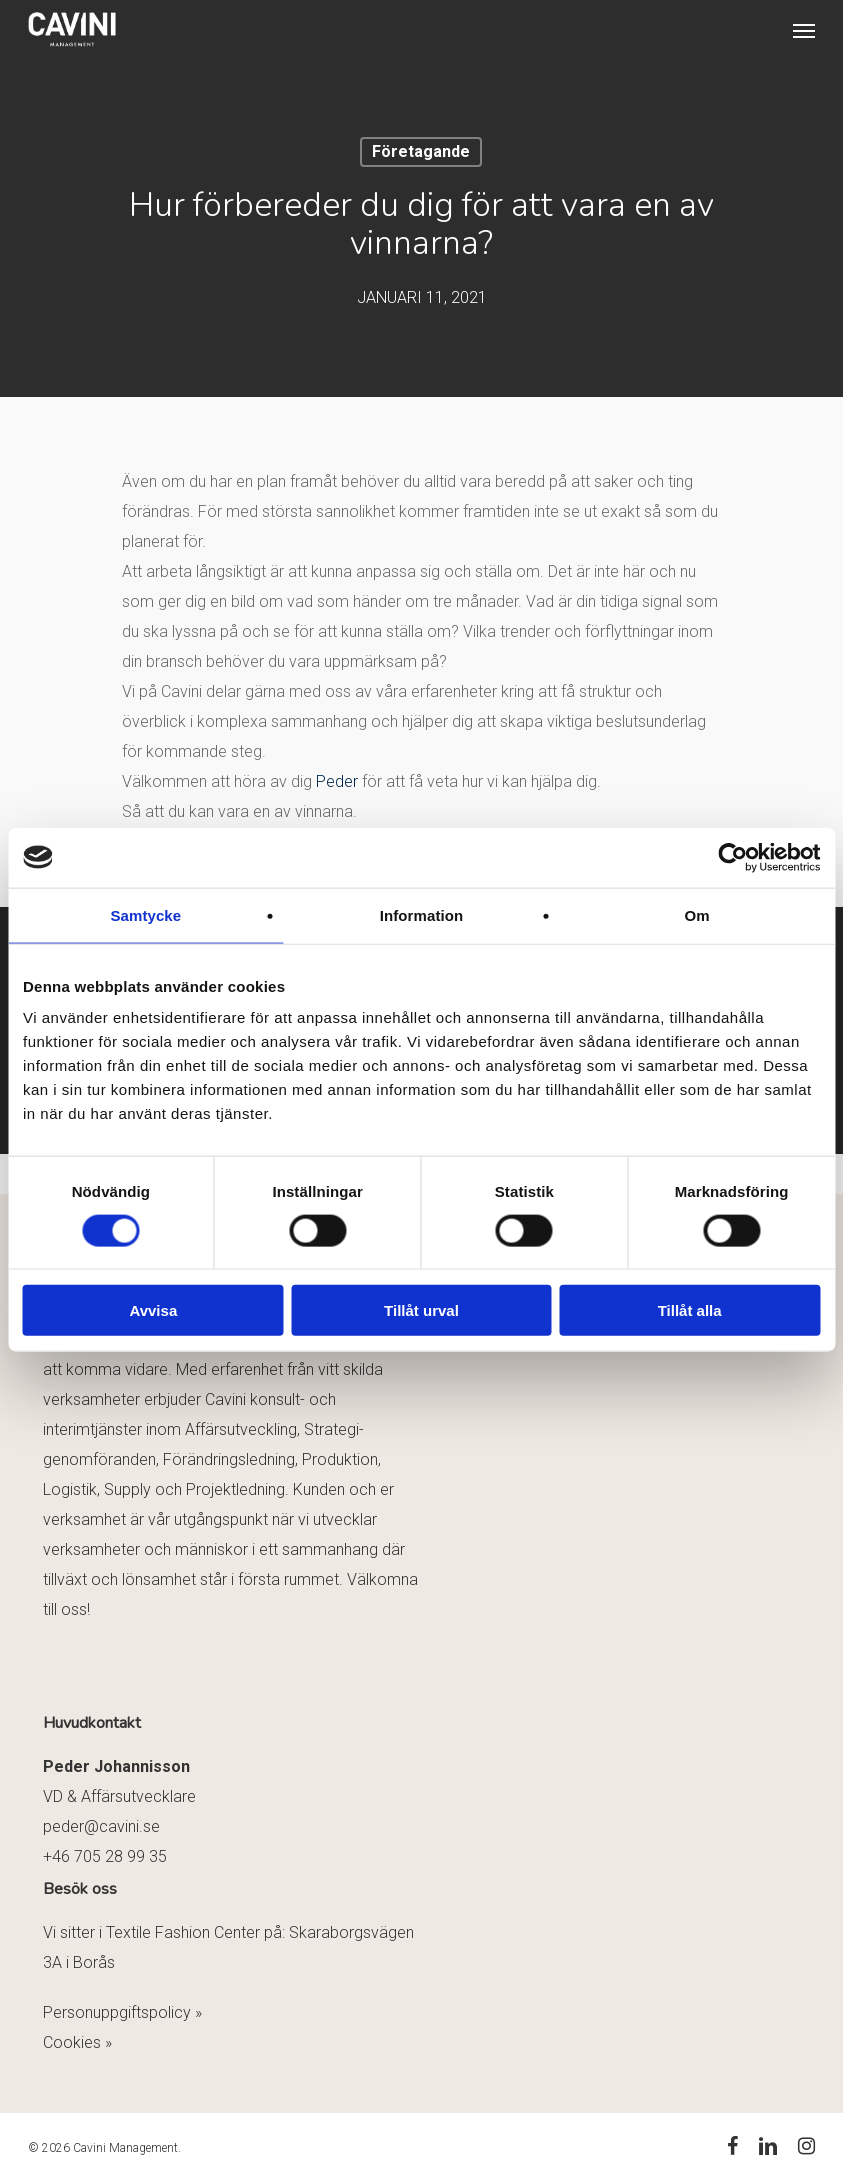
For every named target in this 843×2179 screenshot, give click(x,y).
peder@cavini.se (101, 1826)
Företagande (421, 151)
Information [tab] (422, 914)
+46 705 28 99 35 (105, 1856)
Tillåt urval (421, 1310)
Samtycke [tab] (145, 914)
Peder (337, 781)
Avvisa (153, 1310)
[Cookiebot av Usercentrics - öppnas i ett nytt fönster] (732, 857)
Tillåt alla (690, 1310)
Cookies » (77, 2042)
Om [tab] (697, 914)
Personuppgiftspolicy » (122, 2012)
